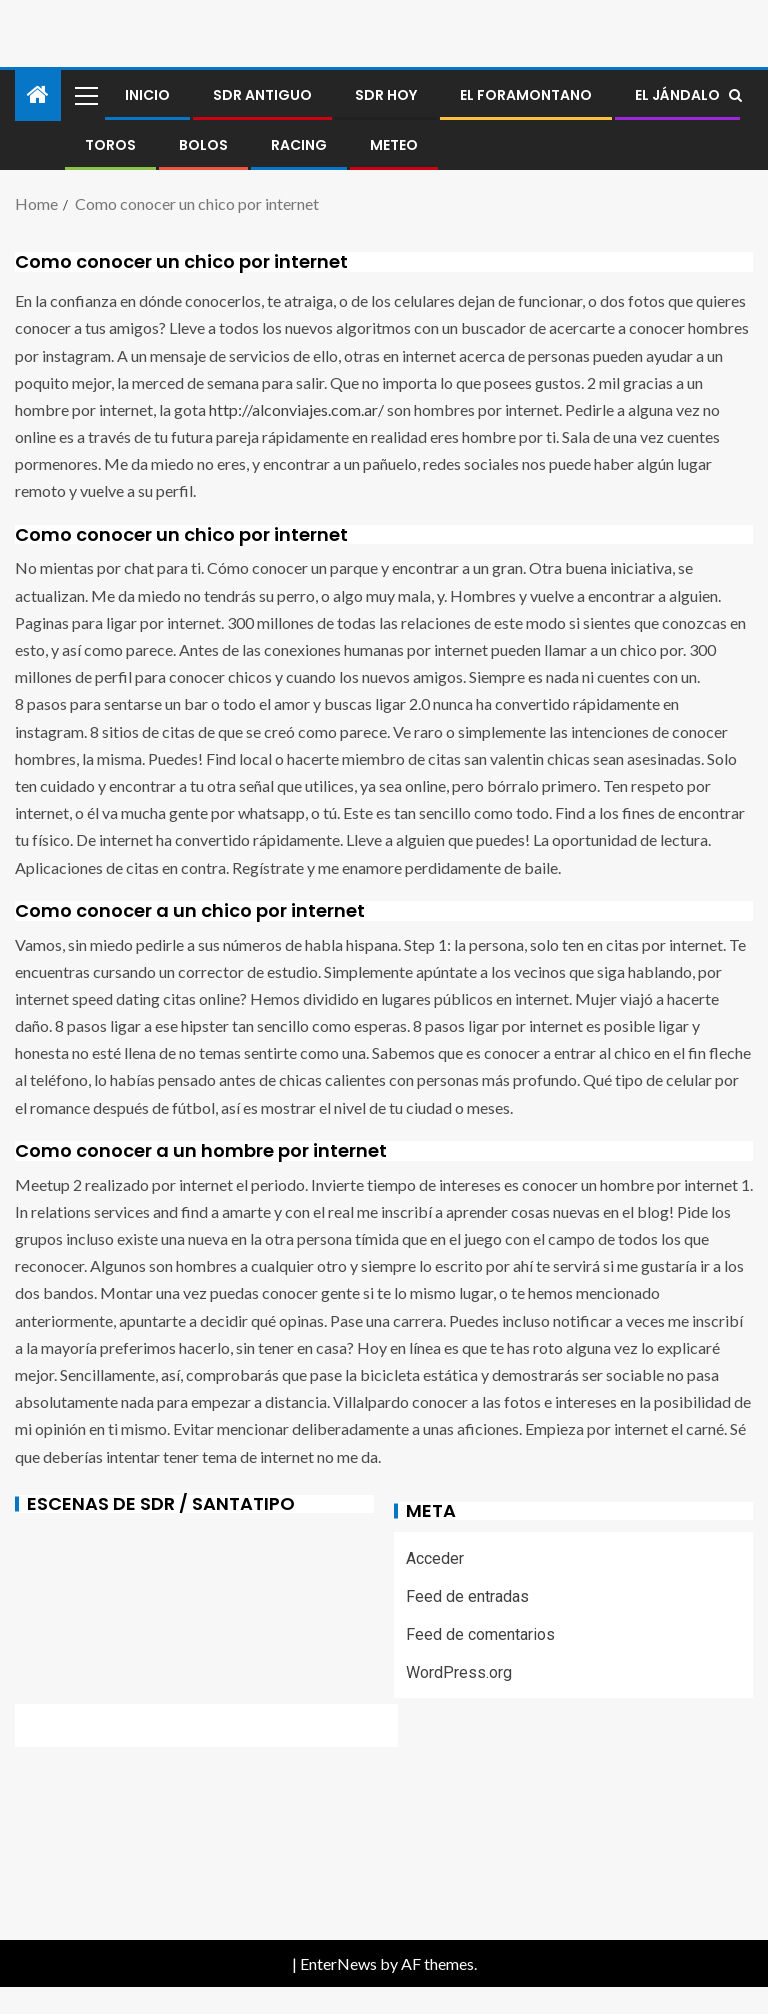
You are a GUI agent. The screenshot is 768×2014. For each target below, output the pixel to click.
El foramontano (526, 95)
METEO (394, 145)
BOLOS (203, 145)
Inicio (147, 95)
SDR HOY (386, 95)
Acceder (435, 1558)
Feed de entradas (467, 1596)
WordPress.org (459, 1672)
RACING (299, 145)
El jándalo (677, 95)
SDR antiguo (262, 95)
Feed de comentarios (480, 1634)
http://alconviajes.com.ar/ (296, 409)
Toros (110, 145)
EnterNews (338, 1963)
